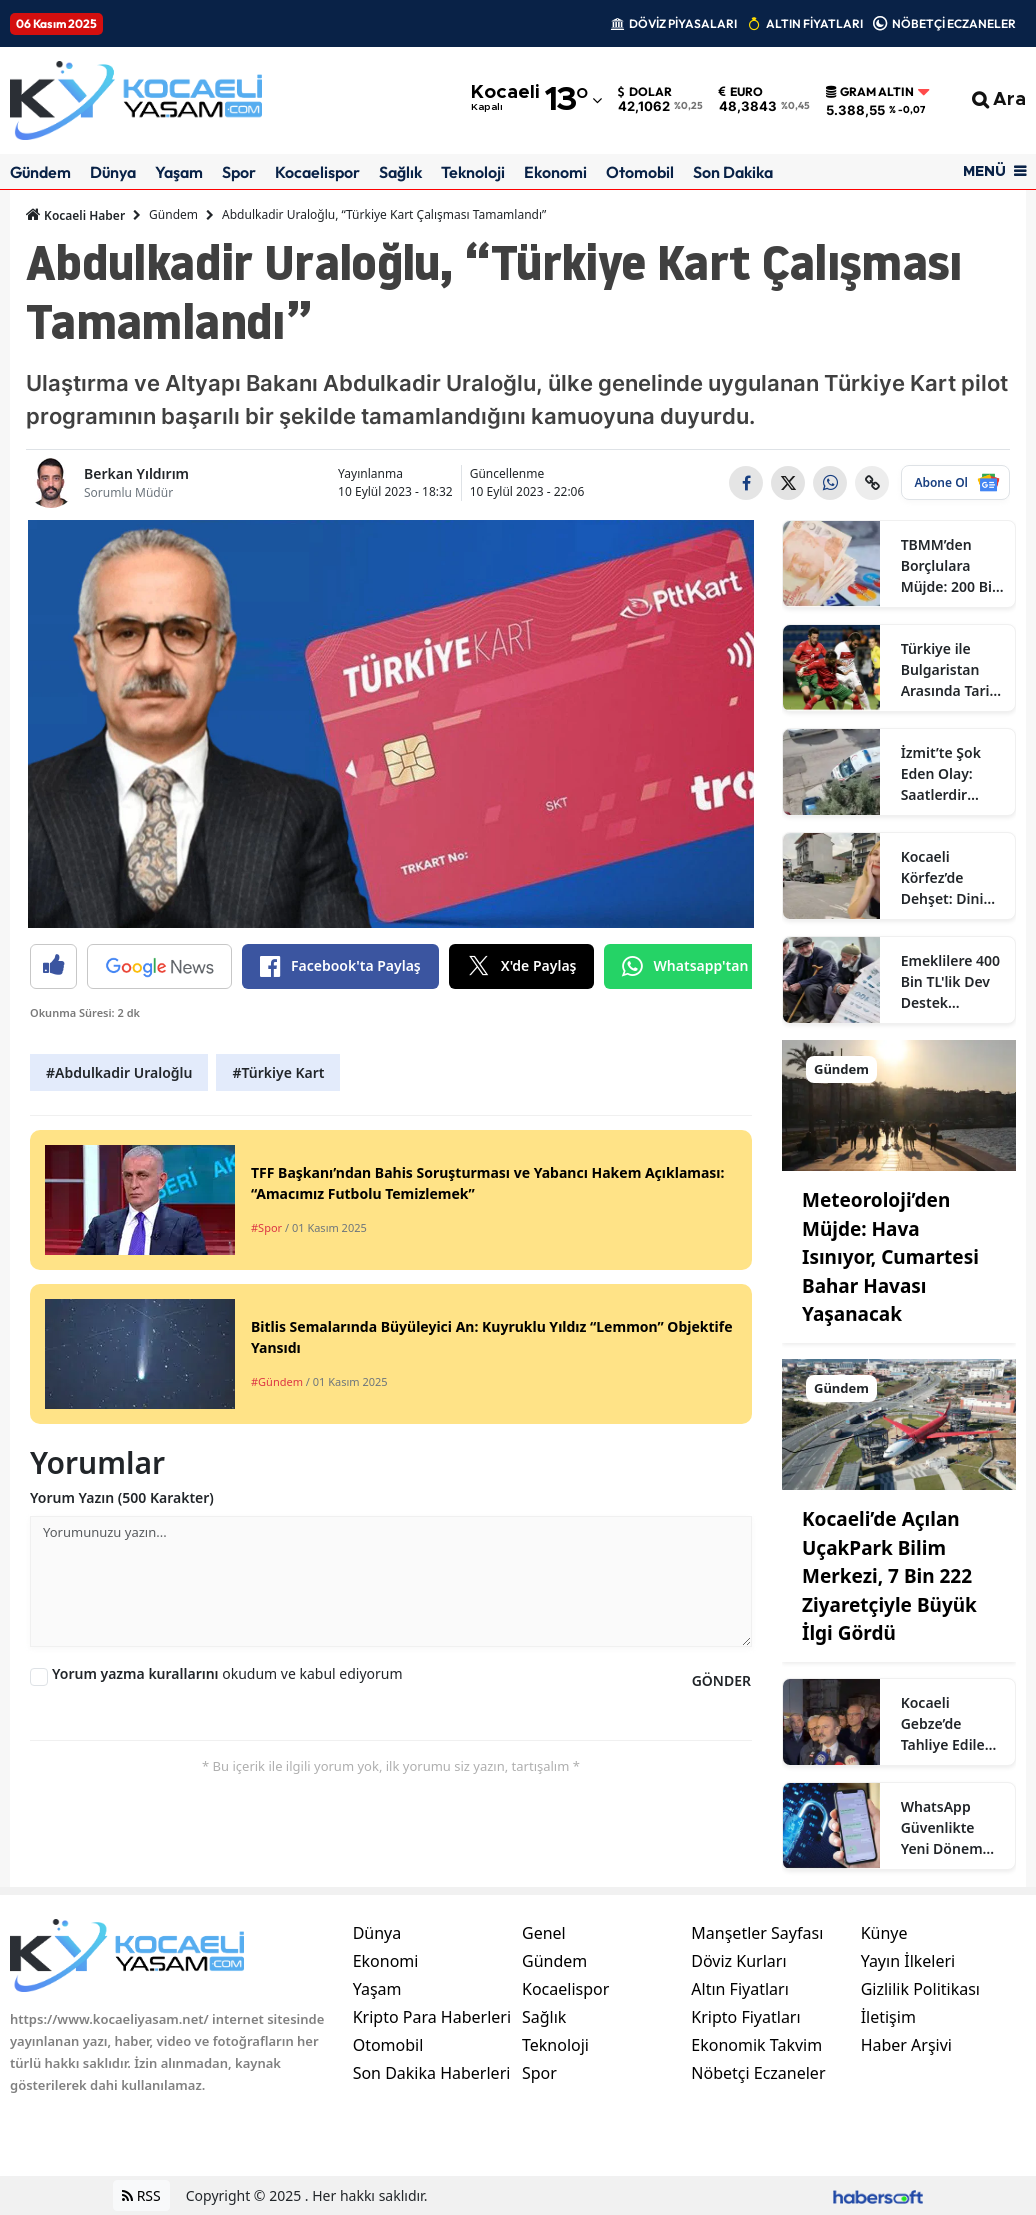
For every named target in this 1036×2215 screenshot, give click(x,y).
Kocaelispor (317, 172)
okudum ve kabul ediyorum (227, 1673)
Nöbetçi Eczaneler (758, 2073)
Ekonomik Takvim (756, 2045)
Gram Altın (870, 92)
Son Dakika (733, 172)
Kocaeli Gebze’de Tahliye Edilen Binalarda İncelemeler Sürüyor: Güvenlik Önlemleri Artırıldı (947, 1724)
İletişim (888, 2017)
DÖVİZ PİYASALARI (683, 23)
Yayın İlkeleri (908, 1961)
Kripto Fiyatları (745, 2017)
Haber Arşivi (906, 2045)
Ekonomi (555, 172)
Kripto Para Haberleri (432, 2017)
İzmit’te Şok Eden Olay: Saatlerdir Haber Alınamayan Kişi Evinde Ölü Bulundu (951, 774)
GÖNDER (721, 1680)
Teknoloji (473, 172)
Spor (239, 172)
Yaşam (179, 172)
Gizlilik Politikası (920, 1989)
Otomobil (640, 172)
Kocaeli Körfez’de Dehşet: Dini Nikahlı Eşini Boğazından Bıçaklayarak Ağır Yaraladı (944, 878)
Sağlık (400, 172)
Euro (741, 92)
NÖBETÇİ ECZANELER (954, 23)
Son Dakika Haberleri (432, 2073)
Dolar (645, 92)
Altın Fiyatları (740, 1989)
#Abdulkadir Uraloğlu (119, 1072)
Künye (884, 1933)
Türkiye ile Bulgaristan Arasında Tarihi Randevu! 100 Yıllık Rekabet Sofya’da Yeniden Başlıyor (952, 670)
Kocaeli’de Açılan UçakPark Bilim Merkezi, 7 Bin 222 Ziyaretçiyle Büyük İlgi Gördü (889, 1576)
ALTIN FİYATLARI (814, 23)
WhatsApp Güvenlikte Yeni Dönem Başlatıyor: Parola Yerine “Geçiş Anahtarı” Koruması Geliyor (946, 1828)
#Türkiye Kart (278, 1072)
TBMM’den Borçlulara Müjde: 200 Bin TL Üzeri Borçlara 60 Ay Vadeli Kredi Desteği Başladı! (951, 566)
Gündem (40, 172)
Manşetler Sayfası (757, 1933)
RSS (141, 2195)
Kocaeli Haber (75, 215)
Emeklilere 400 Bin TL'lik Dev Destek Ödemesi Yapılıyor (950, 982)
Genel (544, 1933)
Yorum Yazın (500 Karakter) (122, 1497)
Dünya (113, 172)
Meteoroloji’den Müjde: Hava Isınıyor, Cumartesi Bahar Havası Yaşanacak (890, 1257)
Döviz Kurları (738, 1961)
